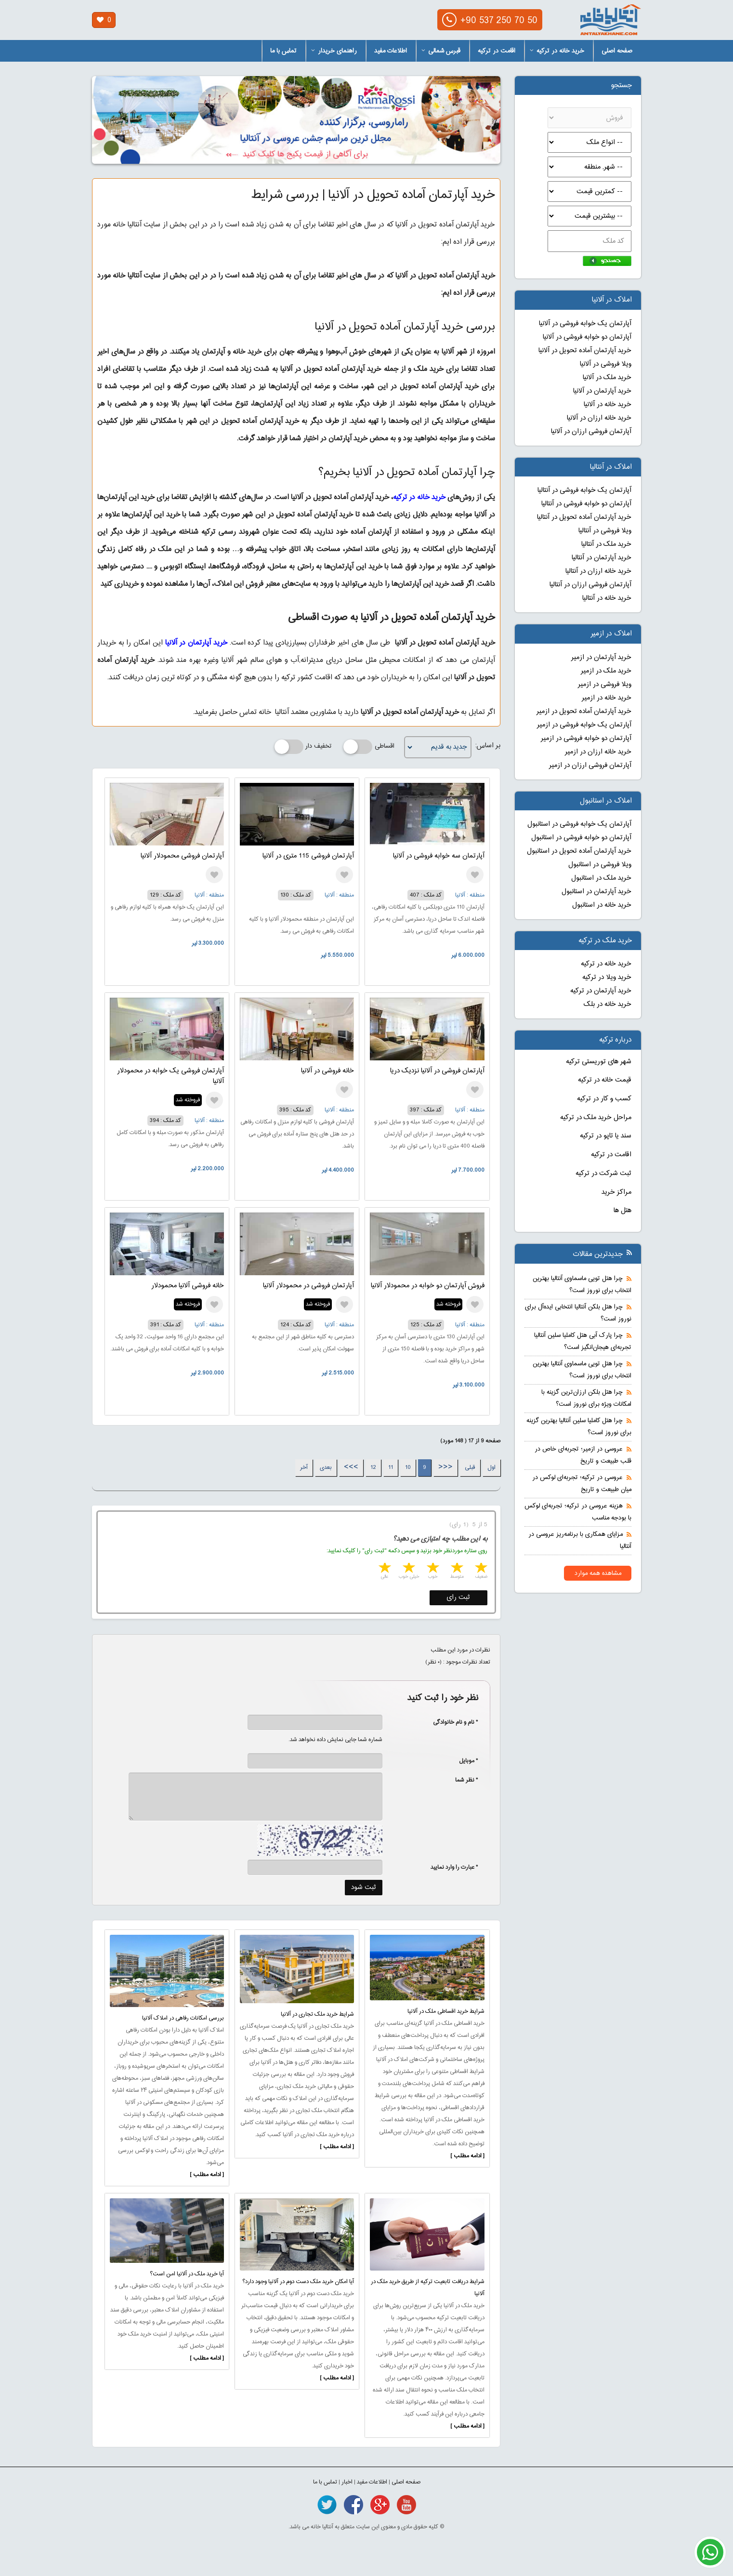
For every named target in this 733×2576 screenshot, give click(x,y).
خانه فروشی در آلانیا (327, 1071)
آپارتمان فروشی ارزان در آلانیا (591, 431)
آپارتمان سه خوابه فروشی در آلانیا (438, 856)
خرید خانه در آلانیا (607, 404)
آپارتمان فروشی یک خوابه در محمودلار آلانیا (170, 1076)
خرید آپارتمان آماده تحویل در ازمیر (584, 711)
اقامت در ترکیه (496, 51)
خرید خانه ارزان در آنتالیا (598, 571)
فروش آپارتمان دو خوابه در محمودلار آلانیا (427, 1286)
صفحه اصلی (617, 51)
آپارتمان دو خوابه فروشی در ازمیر (586, 738)
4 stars (408, 1569)
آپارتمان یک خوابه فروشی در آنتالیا (584, 490)
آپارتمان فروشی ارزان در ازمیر (590, 765)
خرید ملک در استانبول (601, 878)
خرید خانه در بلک (607, 1004)
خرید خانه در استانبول (601, 905)
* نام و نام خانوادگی (450, 1722)
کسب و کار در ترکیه (604, 1099)
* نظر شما (461, 1780)
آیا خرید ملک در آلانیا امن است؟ (187, 2274)
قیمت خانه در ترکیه (604, 1080)
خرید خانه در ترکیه (557, 51)
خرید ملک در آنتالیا (606, 544)
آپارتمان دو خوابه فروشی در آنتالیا (586, 504)
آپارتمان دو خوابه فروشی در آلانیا (587, 337)
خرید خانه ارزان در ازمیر (598, 752)
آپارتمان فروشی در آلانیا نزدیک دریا (437, 1071)
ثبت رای (458, 1597)
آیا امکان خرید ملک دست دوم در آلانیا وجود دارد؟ (298, 2281)
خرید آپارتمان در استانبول (596, 891)
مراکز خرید (616, 1192)
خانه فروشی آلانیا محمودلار (187, 1286)
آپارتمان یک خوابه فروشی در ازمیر (584, 725)
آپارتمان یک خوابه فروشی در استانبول (579, 824)
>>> (351, 1467)
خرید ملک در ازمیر (606, 671)
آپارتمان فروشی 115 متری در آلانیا (308, 856)
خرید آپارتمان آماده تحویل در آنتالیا (584, 517)
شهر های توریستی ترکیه (598, 1062)
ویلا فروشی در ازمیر (604, 684)
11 (390, 1467)
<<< (445, 1467)
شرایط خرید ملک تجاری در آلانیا (317, 2014)
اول (491, 1467)
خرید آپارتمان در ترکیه (600, 991)
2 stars (456, 1569)
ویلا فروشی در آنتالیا (604, 531)
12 (373, 1467)
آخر (304, 1467)
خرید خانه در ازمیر (606, 698)
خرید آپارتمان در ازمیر (601, 657)
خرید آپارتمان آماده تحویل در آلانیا (584, 350)
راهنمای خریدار (334, 51)
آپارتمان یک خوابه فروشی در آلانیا (585, 323)
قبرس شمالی (440, 51)
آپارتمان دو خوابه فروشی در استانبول (581, 838)
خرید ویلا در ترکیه (606, 977)
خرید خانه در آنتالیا (606, 598)
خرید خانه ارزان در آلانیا (599, 418)
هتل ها (622, 1210)
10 (408, 1467)
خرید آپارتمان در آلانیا (196, 642)
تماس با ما (283, 51)
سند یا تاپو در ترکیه (605, 1136)
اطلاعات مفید (390, 51)
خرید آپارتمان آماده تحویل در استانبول (579, 851)
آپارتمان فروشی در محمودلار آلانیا (308, 1286)
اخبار (347, 2482)
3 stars (432, 1569)
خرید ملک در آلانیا (607, 377)
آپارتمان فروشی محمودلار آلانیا (182, 856)
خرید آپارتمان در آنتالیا (601, 558)
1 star (480, 1569)
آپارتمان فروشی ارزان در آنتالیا (590, 585)
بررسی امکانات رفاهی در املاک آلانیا (183, 2018)
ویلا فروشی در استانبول (599, 865)
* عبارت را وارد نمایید (454, 1867)
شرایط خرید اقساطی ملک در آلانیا (445, 2011)
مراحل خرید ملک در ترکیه (595, 1117)
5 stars (384, 1569)
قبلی (470, 1467)
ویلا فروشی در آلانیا (605, 364)
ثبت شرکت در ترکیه (603, 1173)
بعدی (326, 1467)
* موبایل (463, 1761)
